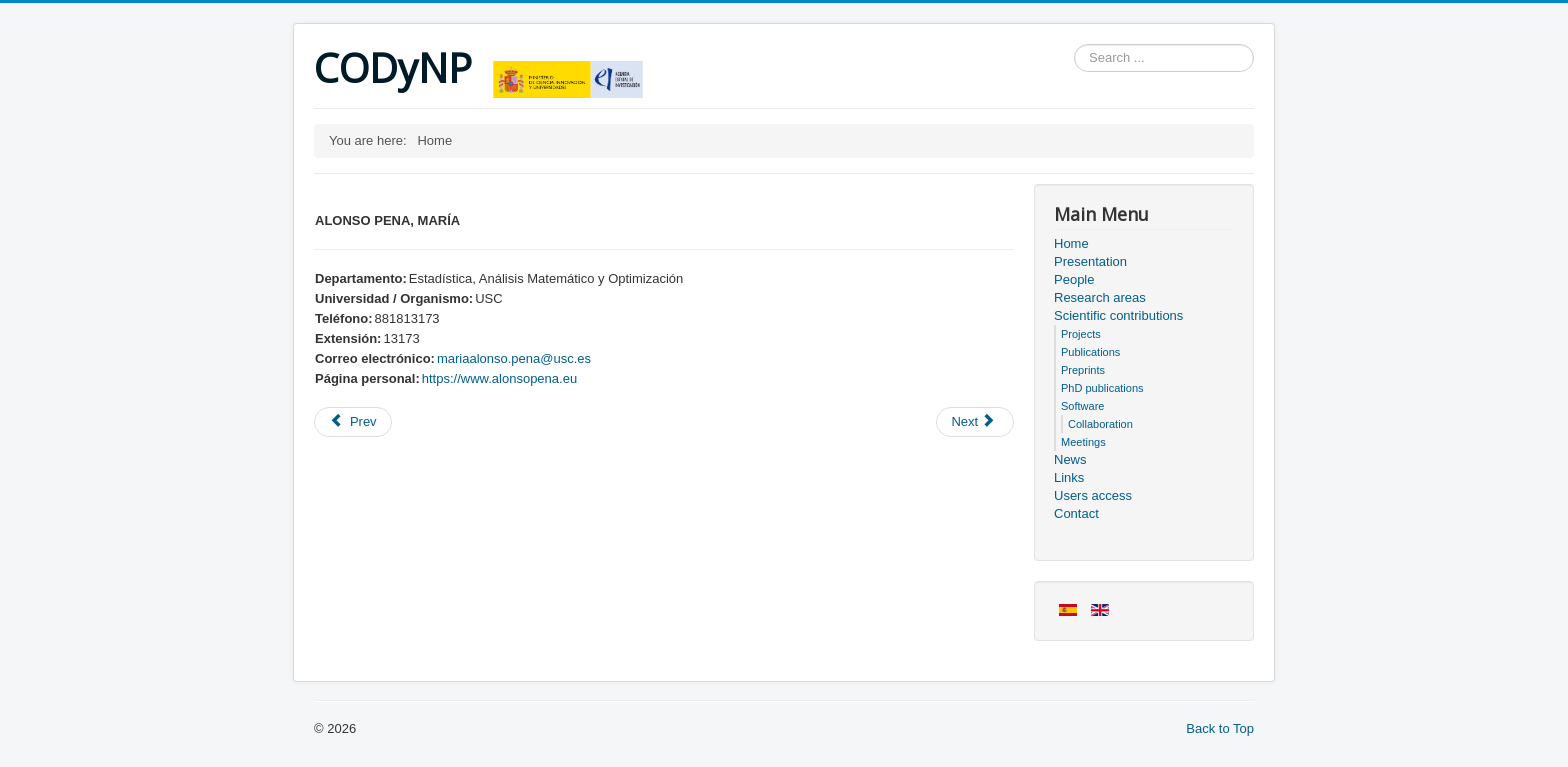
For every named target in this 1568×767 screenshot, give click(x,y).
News (1070, 459)
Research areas (1100, 297)
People (1074, 279)
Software (1082, 406)
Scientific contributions (1118, 315)
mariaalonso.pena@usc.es (514, 358)
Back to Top (1220, 728)
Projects (1081, 334)
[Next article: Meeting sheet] (975, 422)
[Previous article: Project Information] (353, 422)
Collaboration (1100, 424)
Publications (1090, 352)
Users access (1093, 495)
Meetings (1083, 442)
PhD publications (1102, 388)
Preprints (1083, 370)
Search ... (1074, 44)
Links (1069, 477)
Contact (1076, 513)
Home (1071, 243)
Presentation (1090, 261)
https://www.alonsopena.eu (499, 378)
